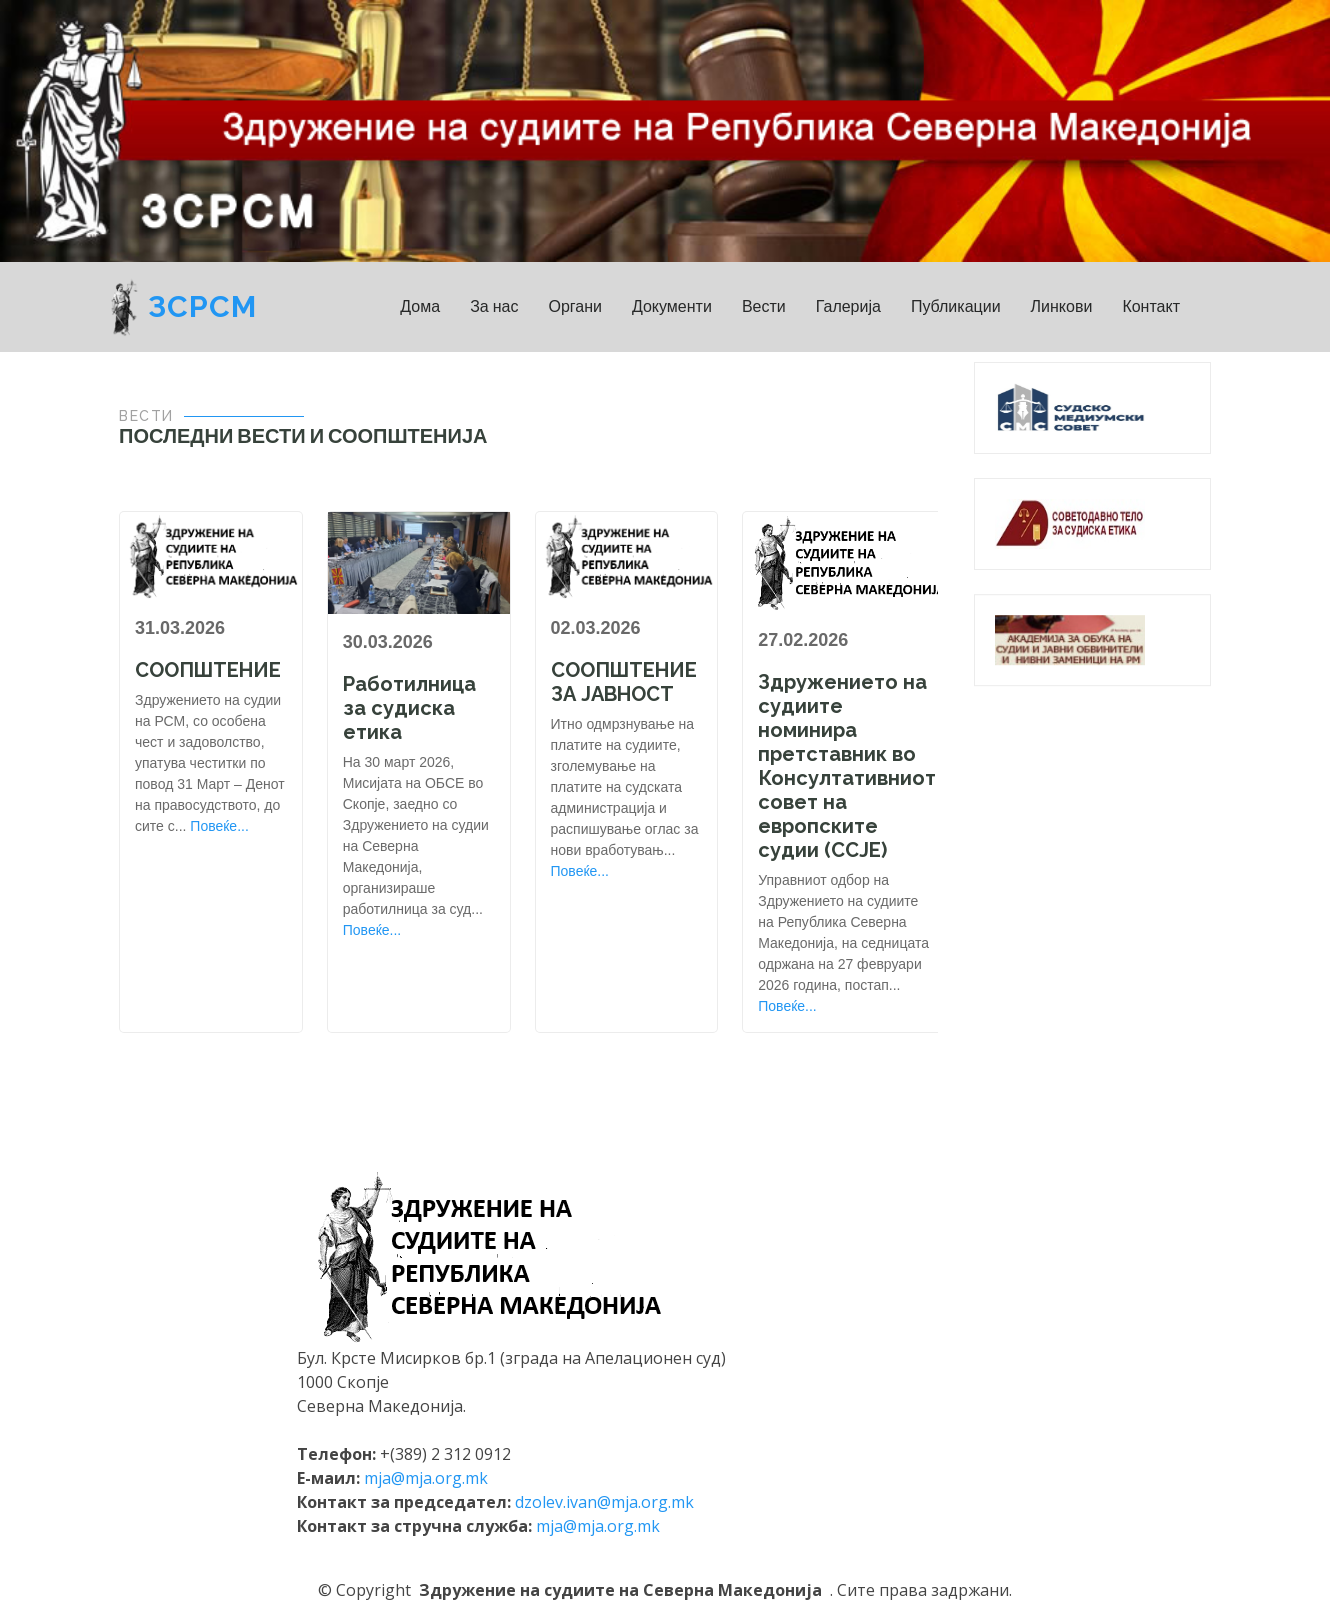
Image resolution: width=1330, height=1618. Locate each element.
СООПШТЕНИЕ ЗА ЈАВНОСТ (624, 682)
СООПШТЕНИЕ (208, 670)
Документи (672, 306)
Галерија (848, 306)
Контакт (1151, 306)
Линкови (1062, 306)
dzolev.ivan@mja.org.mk (604, 1502)
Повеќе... (219, 826)
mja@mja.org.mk (426, 1478)
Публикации (956, 306)
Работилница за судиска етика (409, 708)
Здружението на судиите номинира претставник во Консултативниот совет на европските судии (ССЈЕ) (847, 766)
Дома (420, 306)
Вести (764, 306)
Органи (575, 306)
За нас (494, 306)
